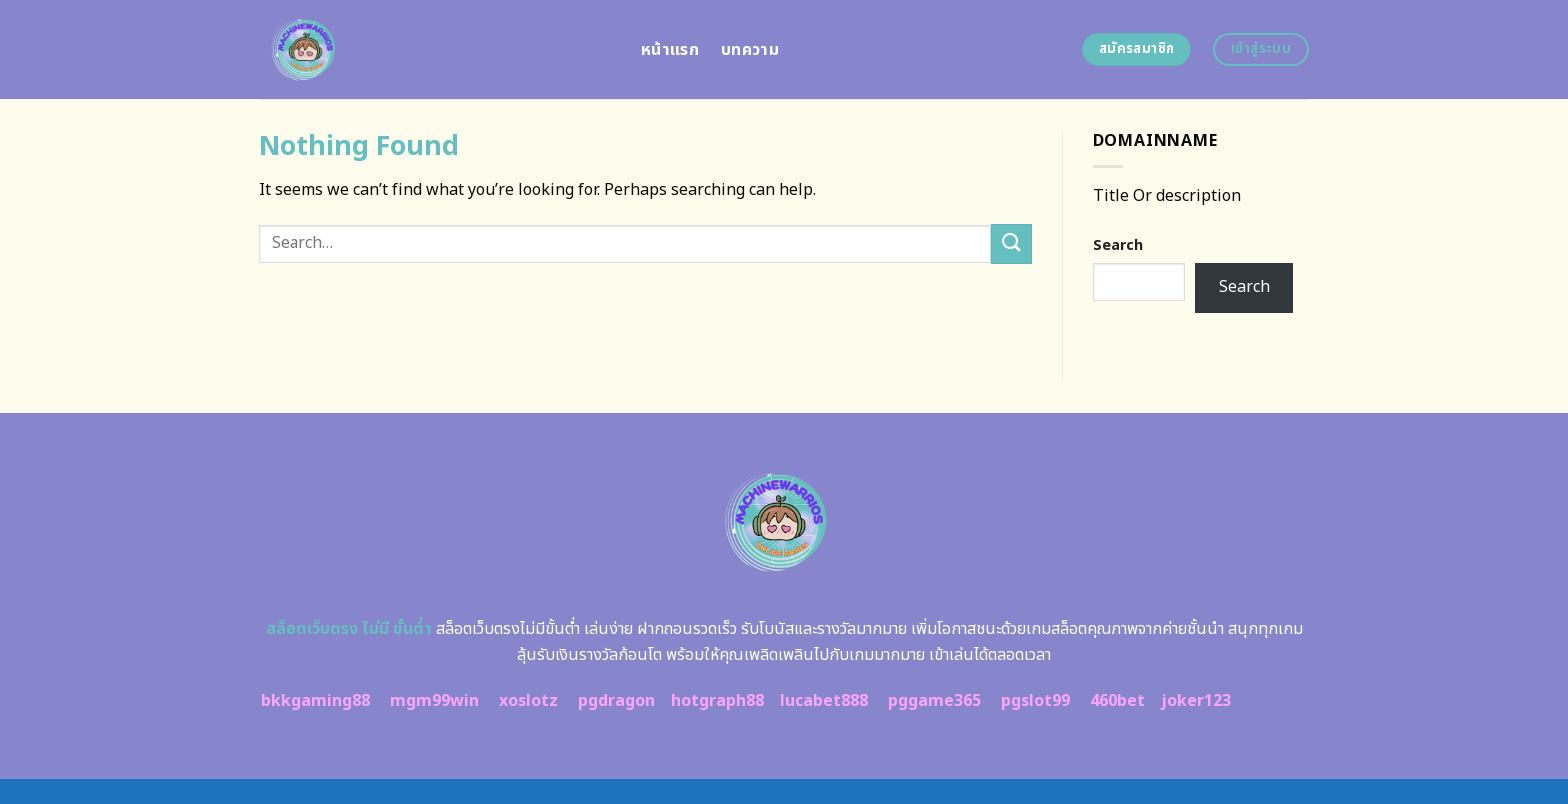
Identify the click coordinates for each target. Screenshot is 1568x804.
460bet (1117, 701)
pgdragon (616, 701)
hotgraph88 (717, 701)
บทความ (750, 50)
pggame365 (934, 701)
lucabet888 (824, 701)
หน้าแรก (670, 50)
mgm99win (434, 701)
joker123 (1196, 701)
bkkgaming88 (315, 701)
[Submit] (1011, 243)
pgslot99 (1035, 701)
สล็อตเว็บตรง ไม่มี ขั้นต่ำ (349, 629)
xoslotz (528, 701)
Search (1118, 245)
